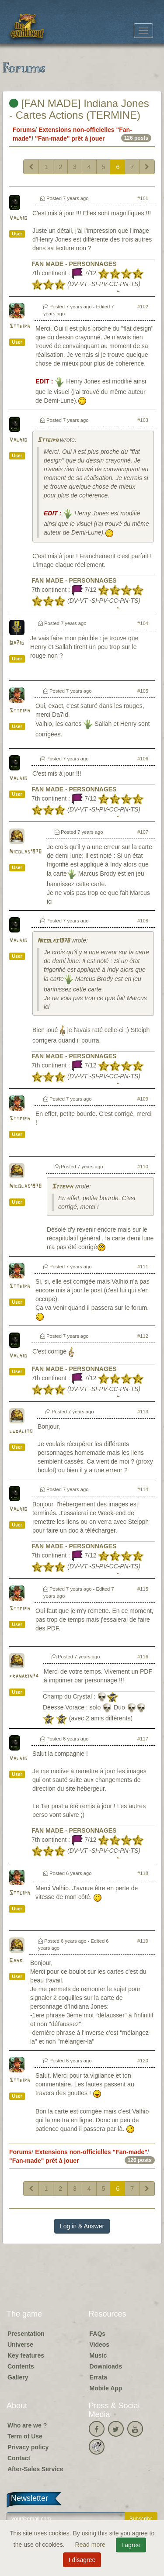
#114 (142, 1489)
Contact (18, 2458)
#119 (142, 1941)
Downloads (106, 2366)
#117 (142, 1738)
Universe (20, 2344)
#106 (142, 758)
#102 (142, 306)
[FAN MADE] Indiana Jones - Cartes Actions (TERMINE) (79, 109)
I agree (131, 2544)
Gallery (17, 2377)
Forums (24, 129)
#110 (142, 1166)
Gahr (15, 1961)
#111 (142, 1266)
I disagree (82, 2559)
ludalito (20, 1431)
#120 (142, 2060)
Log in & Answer (82, 2226)
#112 (142, 1336)
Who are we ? (27, 2425)
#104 (142, 623)
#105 (142, 691)
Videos (100, 2344)
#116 (142, 1656)
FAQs (98, 2333)
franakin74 (23, 1676)
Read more (91, 2544)
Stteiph (19, 326)
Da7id (16, 643)
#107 (142, 832)
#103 (142, 420)
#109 (142, 1099)
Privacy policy (28, 2447)
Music (98, 2355)
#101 (142, 198)
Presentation (26, 2333)
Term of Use (24, 2436)
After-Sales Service (35, 2469)
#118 (142, 1873)
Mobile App (106, 2388)
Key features (25, 2355)
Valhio (18, 218)
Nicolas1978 (25, 852)
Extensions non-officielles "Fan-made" (91, 2151)
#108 (142, 920)
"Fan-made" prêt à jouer (70, 138)
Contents (20, 2366)
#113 (142, 1411)
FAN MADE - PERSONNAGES (73, 263)
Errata (98, 2377)
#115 (142, 1589)
